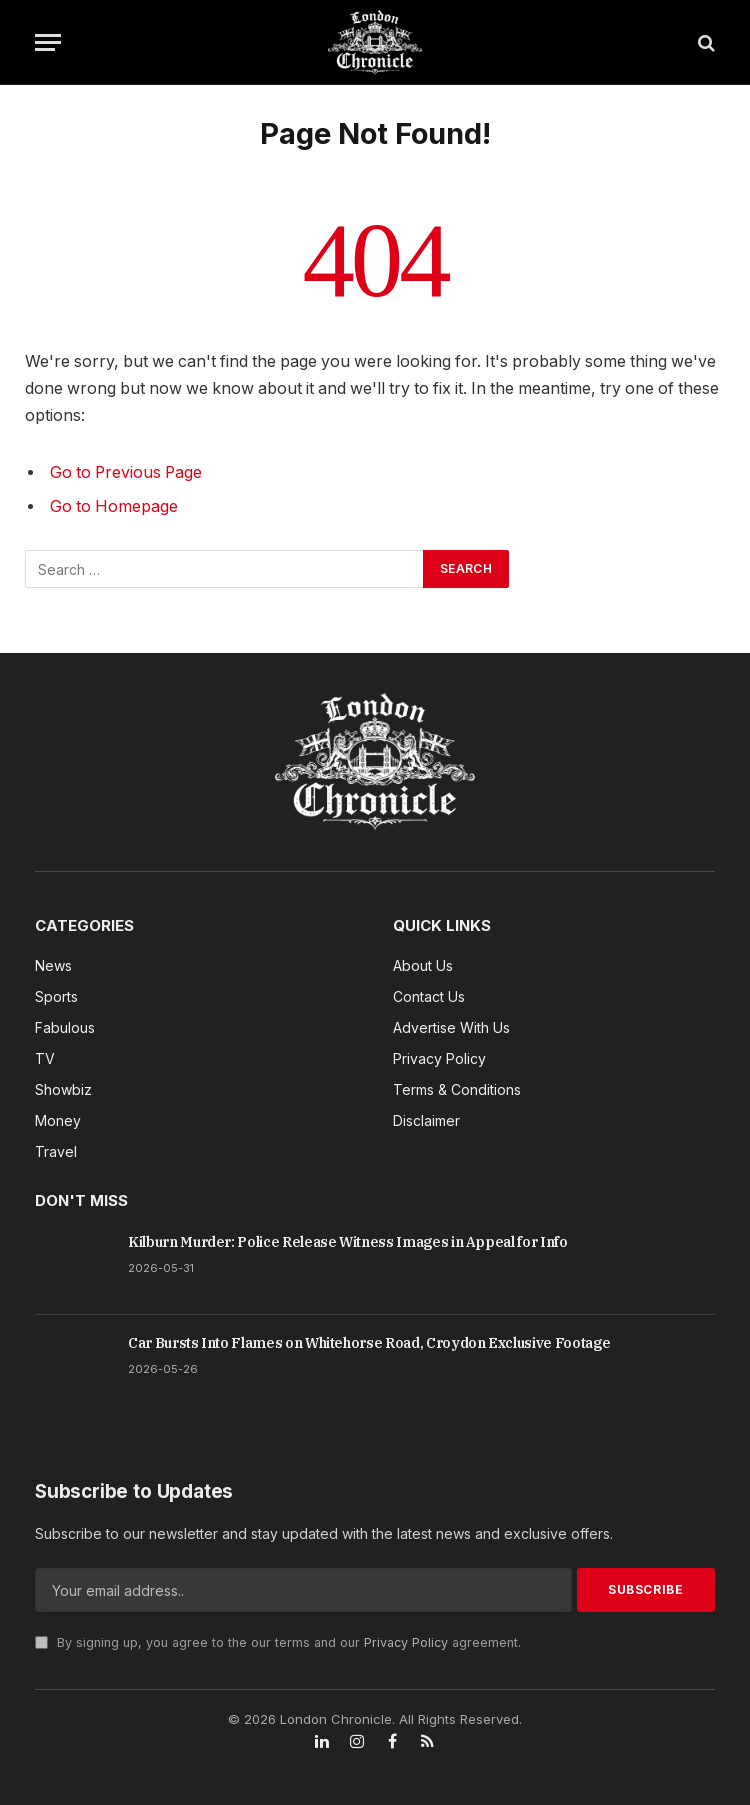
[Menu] (48, 42)
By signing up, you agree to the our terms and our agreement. (278, 1642)
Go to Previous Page (126, 472)
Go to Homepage (114, 506)
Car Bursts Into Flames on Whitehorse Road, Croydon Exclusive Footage (369, 1343)
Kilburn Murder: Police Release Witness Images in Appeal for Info (348, 1242)
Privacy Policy (406, 1642)
